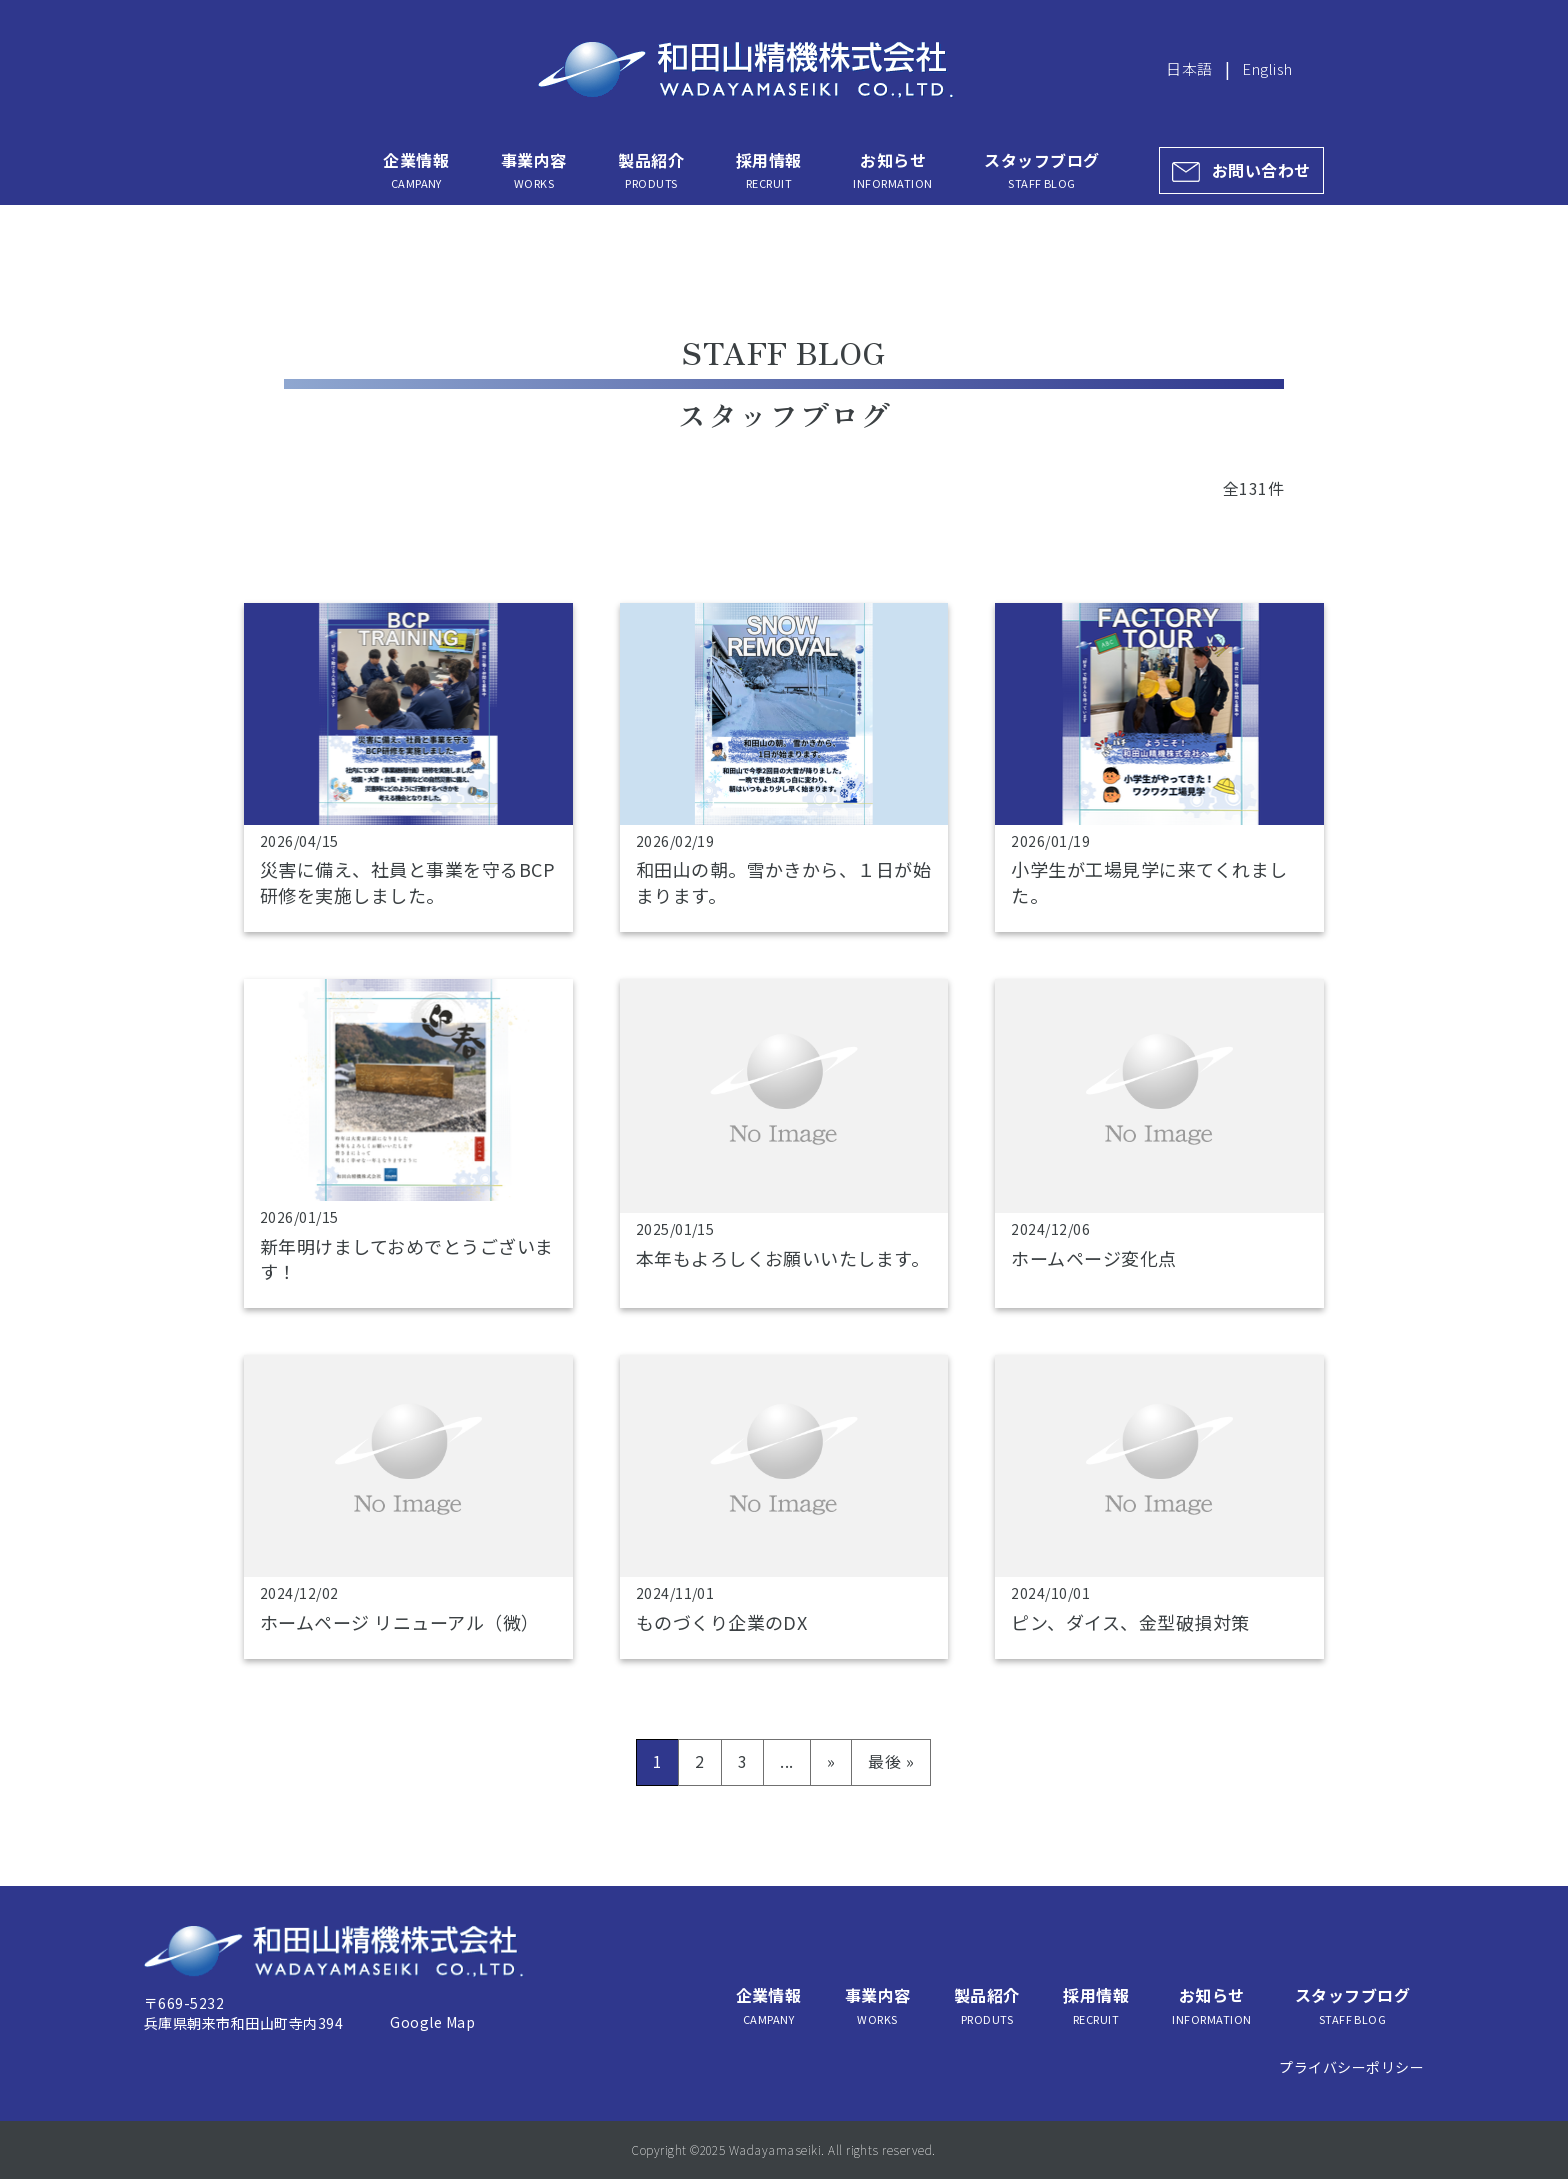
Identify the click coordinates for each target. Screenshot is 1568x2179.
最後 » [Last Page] (891, 1761)
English (1267, 68)
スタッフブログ (1041, 170)
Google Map (432, 2022)
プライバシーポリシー (1351, 2067)
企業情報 (416, 170)
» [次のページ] (831, 1761)
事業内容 (534, 170)
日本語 (1189, 68)
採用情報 (769, 170)
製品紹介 (651, 170)
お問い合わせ (1261, 170)
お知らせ (892, 170)
